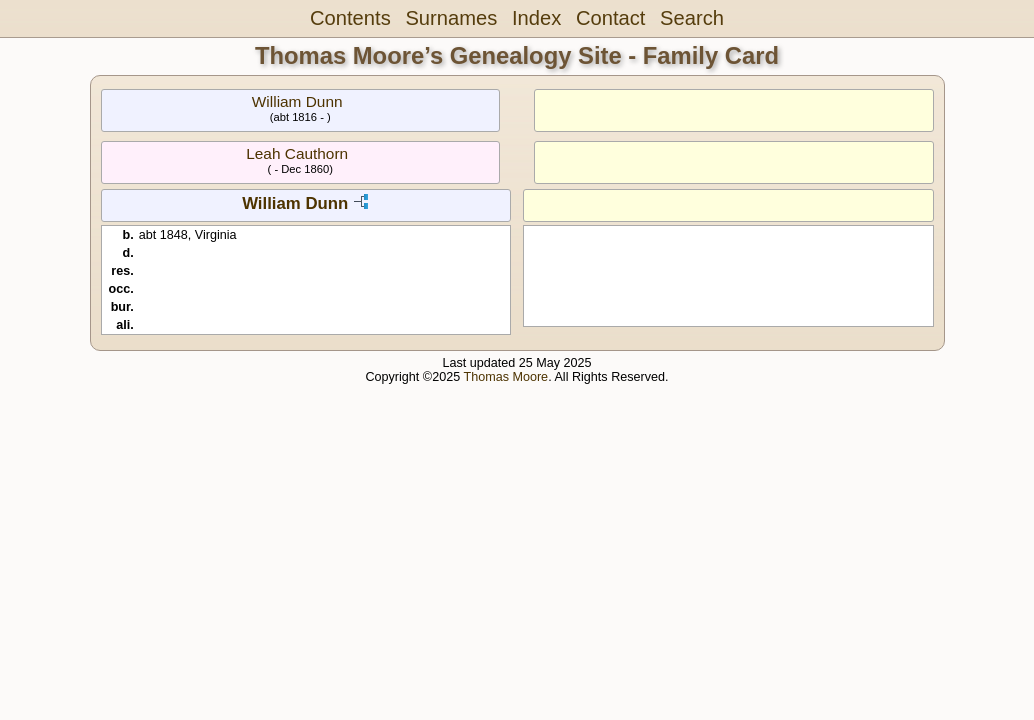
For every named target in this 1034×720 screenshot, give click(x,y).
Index (536, 18)
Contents (350, 18)
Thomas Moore (505, 377)
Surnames (451, 18)
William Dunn (297, 101)
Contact (610, 18)
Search (692, 18)
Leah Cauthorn (297, 153)
